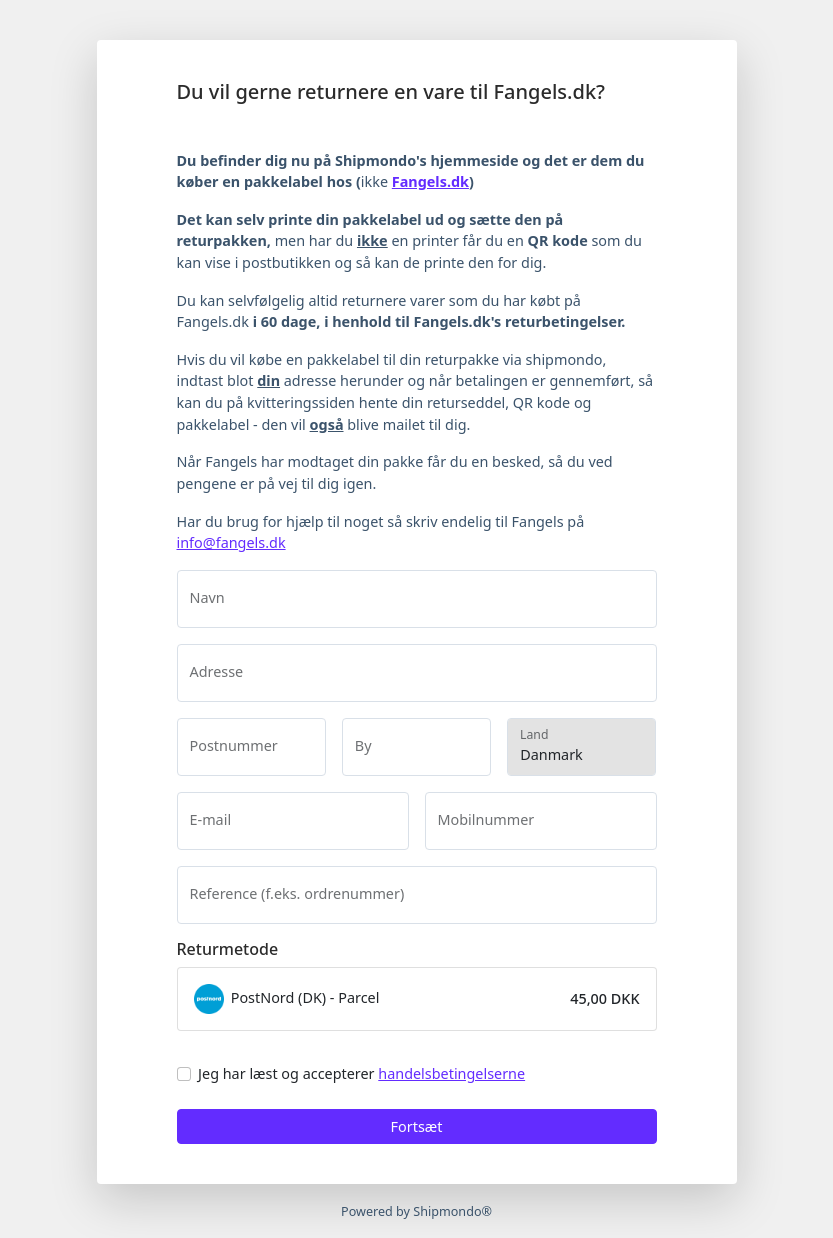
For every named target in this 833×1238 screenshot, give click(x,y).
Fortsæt (417, 1126)
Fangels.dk (430, 181)
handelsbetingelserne (451, 1073)
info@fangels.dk (231, 542)
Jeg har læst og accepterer (361, 1073)
